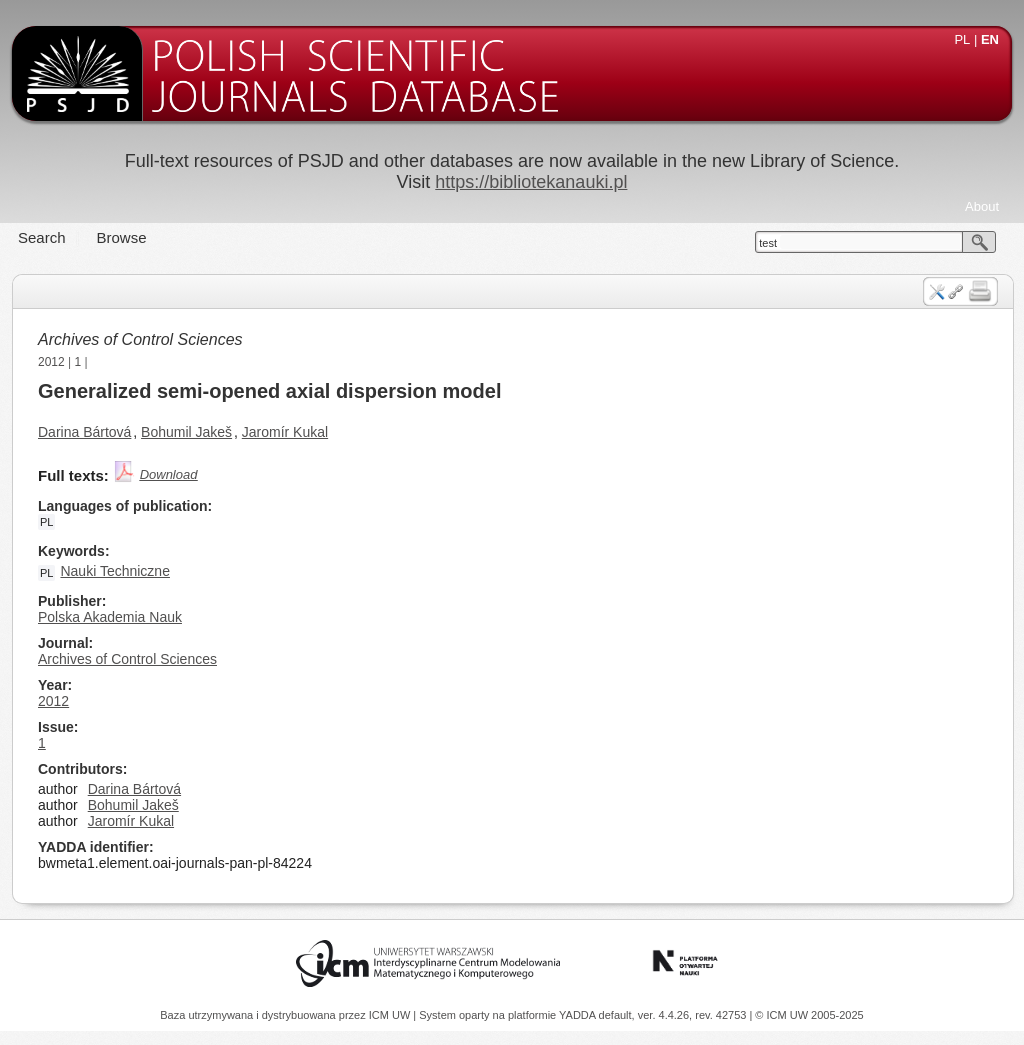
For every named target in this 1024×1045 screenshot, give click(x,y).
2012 (51, 362)
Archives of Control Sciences (140, 339)
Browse (122, 237)
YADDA (579, 1015)
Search (42, 237)
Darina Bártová (84, 432)
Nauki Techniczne (114, 571)
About (982, 206)
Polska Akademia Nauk (110, 617)
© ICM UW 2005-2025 (809, 1015)
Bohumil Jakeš (186, 432)
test (768, 243)
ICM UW (391, 1015)
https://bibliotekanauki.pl (531, 182)
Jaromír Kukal (285, 432)
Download (169, 474)
